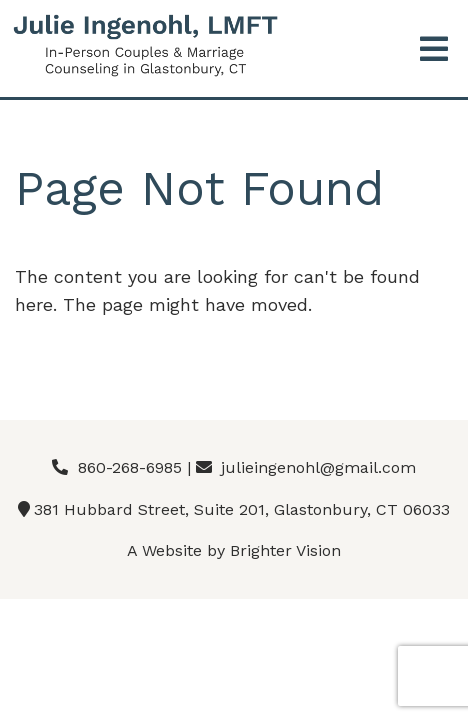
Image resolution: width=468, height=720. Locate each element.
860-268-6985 (130, 467)
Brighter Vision (285, 550)
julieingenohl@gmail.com (318, 467)
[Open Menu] (434, 50)
